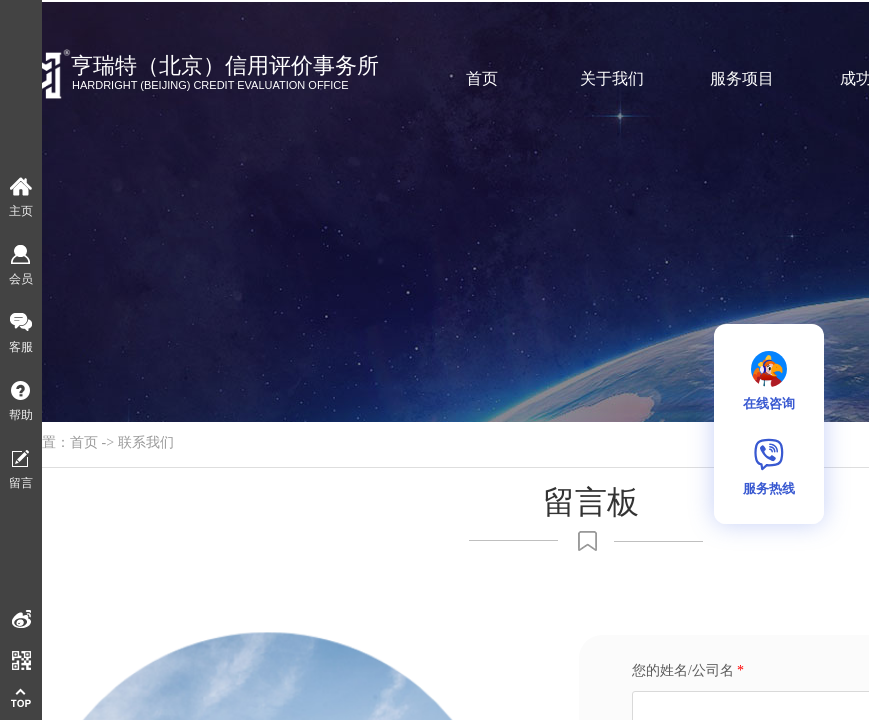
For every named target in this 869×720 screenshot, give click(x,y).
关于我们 (612, 78)
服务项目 (742, 78)
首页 (482, 78)
